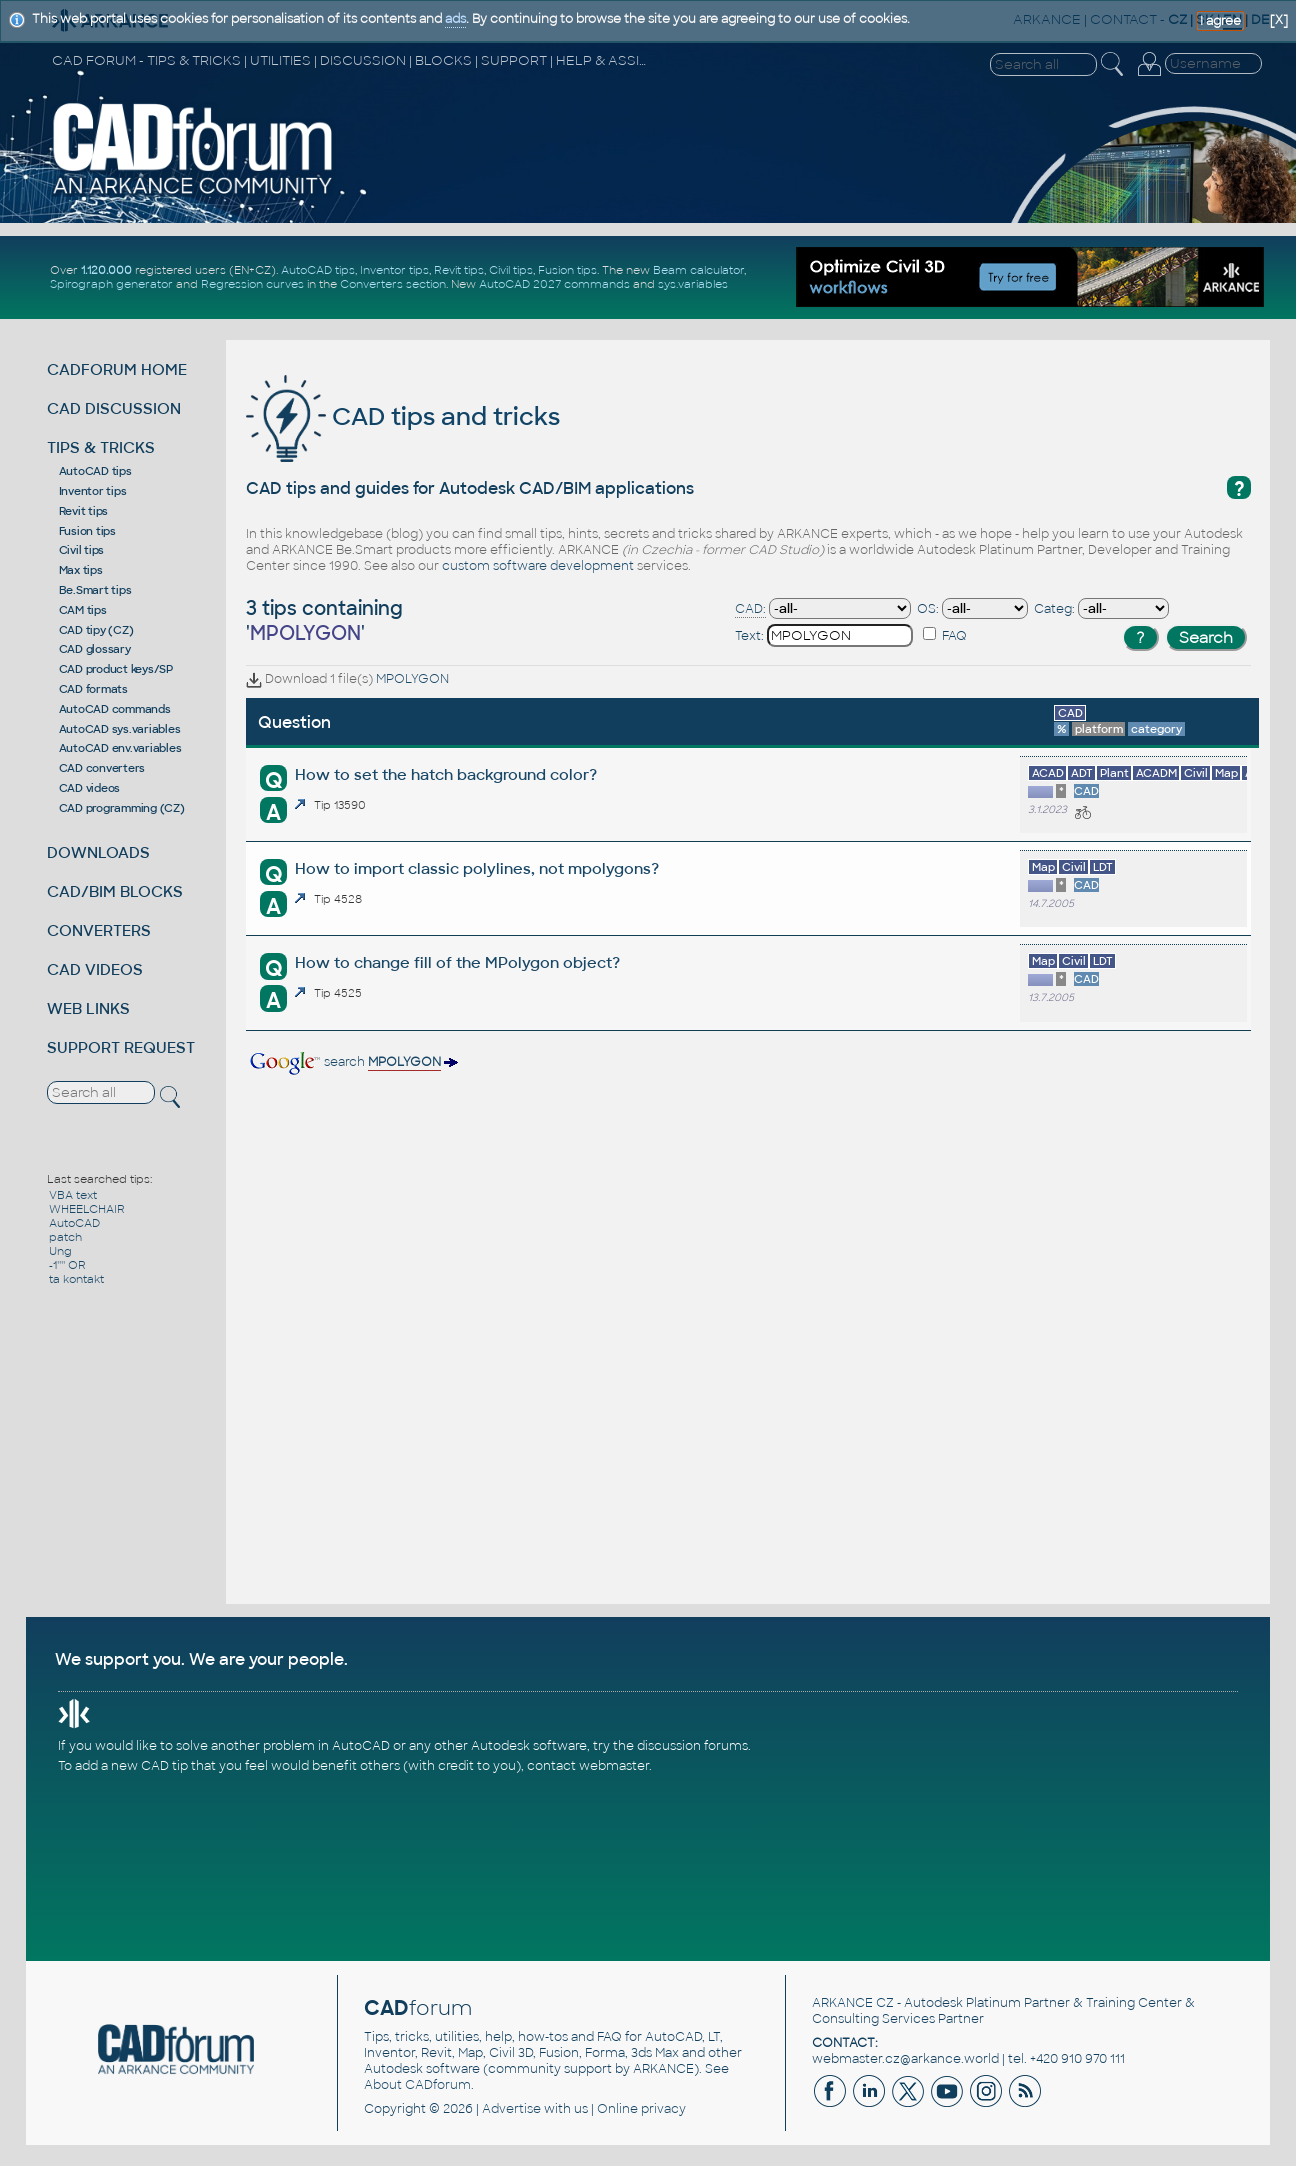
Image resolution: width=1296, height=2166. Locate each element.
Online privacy (641, 2109)
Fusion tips (567, 270)
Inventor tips (394, 270)
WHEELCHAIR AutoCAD (87, 1216)
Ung (60, 1251)
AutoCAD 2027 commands (554, 284)
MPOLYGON (412, 679)
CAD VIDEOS (95, 969)
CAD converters (102, 768)
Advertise (511, 2109)
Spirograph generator (111, 284)
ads (455, 19)
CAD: (750, 609)
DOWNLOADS (98, 852)
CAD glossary (95, 649)
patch (65, 1237)
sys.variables (693, 284)
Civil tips (511, 270)
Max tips (81, 570)
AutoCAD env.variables (120, 748)
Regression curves (252, 284)
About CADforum (417, 2085)
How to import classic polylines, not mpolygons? (477, 868)
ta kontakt (76, 1279)
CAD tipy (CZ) (96, 630)
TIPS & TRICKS (101, 447)
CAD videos (90, 788)
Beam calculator (698, 270)
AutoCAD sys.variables (120, 729)
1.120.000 (106, 270)
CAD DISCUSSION (114, 408)
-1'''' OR (67, 1265)
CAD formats (93, 689)
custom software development (538, 566)
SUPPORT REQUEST (121, 1047)
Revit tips (459, 270)
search (352, 1062)
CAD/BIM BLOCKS (115, 891)
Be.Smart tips (95, 590)
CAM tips (83, 610)
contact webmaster (588, 1766)
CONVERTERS (99, 930)
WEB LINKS (88, 1008)
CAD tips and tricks (403, 416)
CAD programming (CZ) (122, 808)
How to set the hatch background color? (446, 774)
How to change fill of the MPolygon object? (457, 962)
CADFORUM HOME (117, 369)
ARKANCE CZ (853, 2003)
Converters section (393, 284)
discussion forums (692, 1746)
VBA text (73, 1195)
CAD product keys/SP (116, 669)
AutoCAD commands (115, 709)
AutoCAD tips (318, 270)
